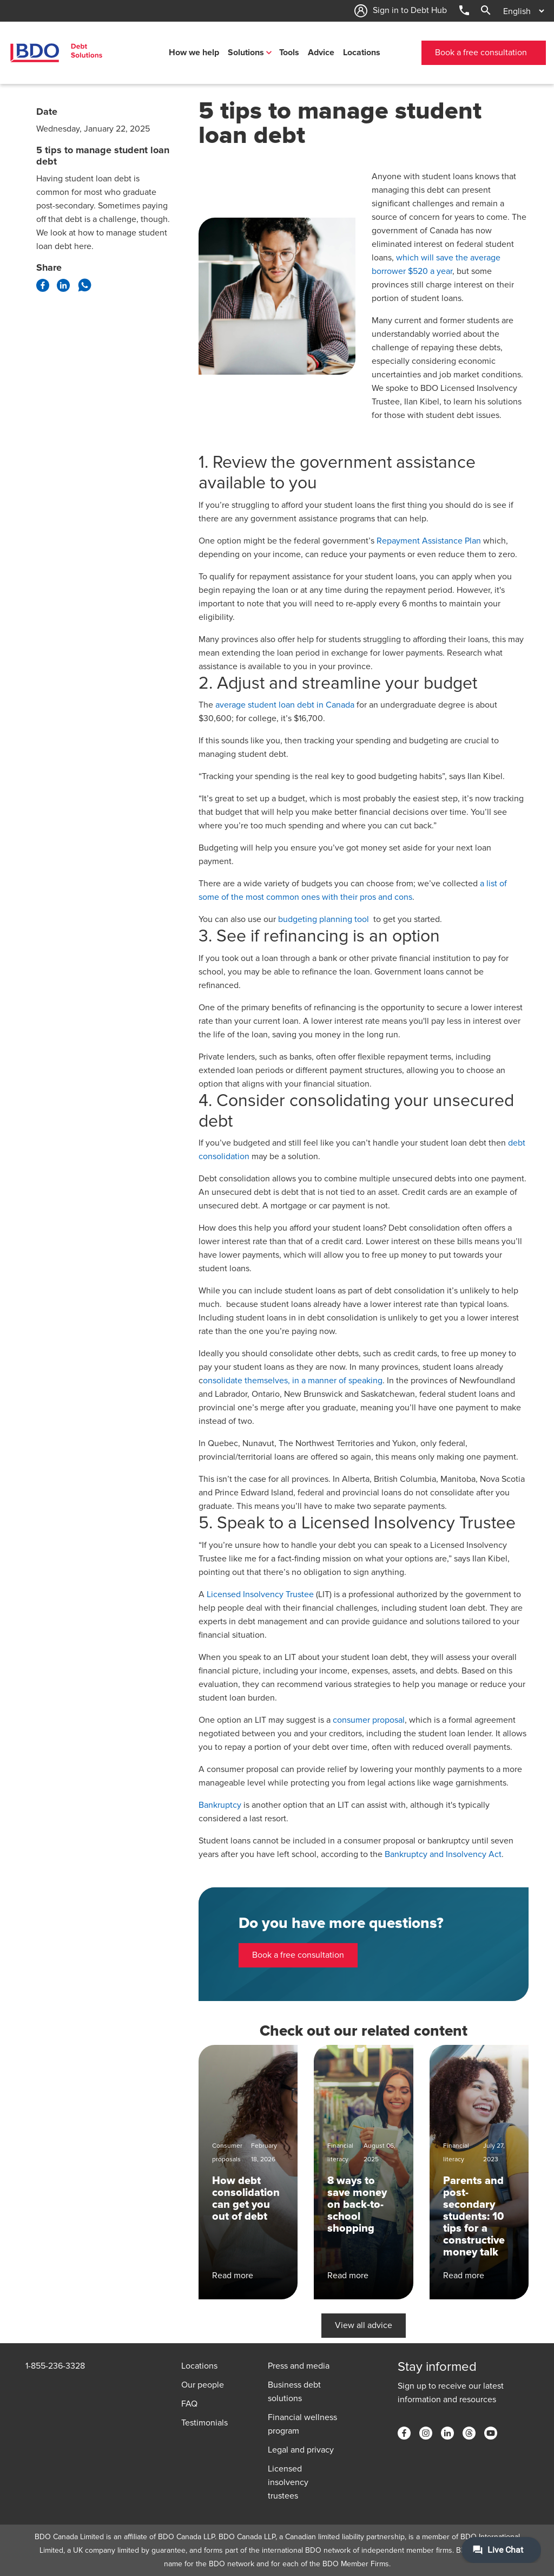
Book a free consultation (481, 52)
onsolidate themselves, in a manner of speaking (292, 1380)
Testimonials (204, 2422)
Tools (289, 52)
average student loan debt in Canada (284, 704)
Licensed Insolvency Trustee (260, 1594)
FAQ (189, 2403)
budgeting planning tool (324, 919)
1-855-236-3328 (55, 2366)
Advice (321, 52)
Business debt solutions (294, 2391)
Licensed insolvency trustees (288, 2482)
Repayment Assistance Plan (429, 540)
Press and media (298, 2366)
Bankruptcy (220, 1805)
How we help (194, 52)
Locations (361, 52)
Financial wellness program (302, 2424)
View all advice (363, 2325)
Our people (202, 2384)
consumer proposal (369, 1720)
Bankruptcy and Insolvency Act (443, 1854)
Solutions (246, 52)
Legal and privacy (301, 2449)
